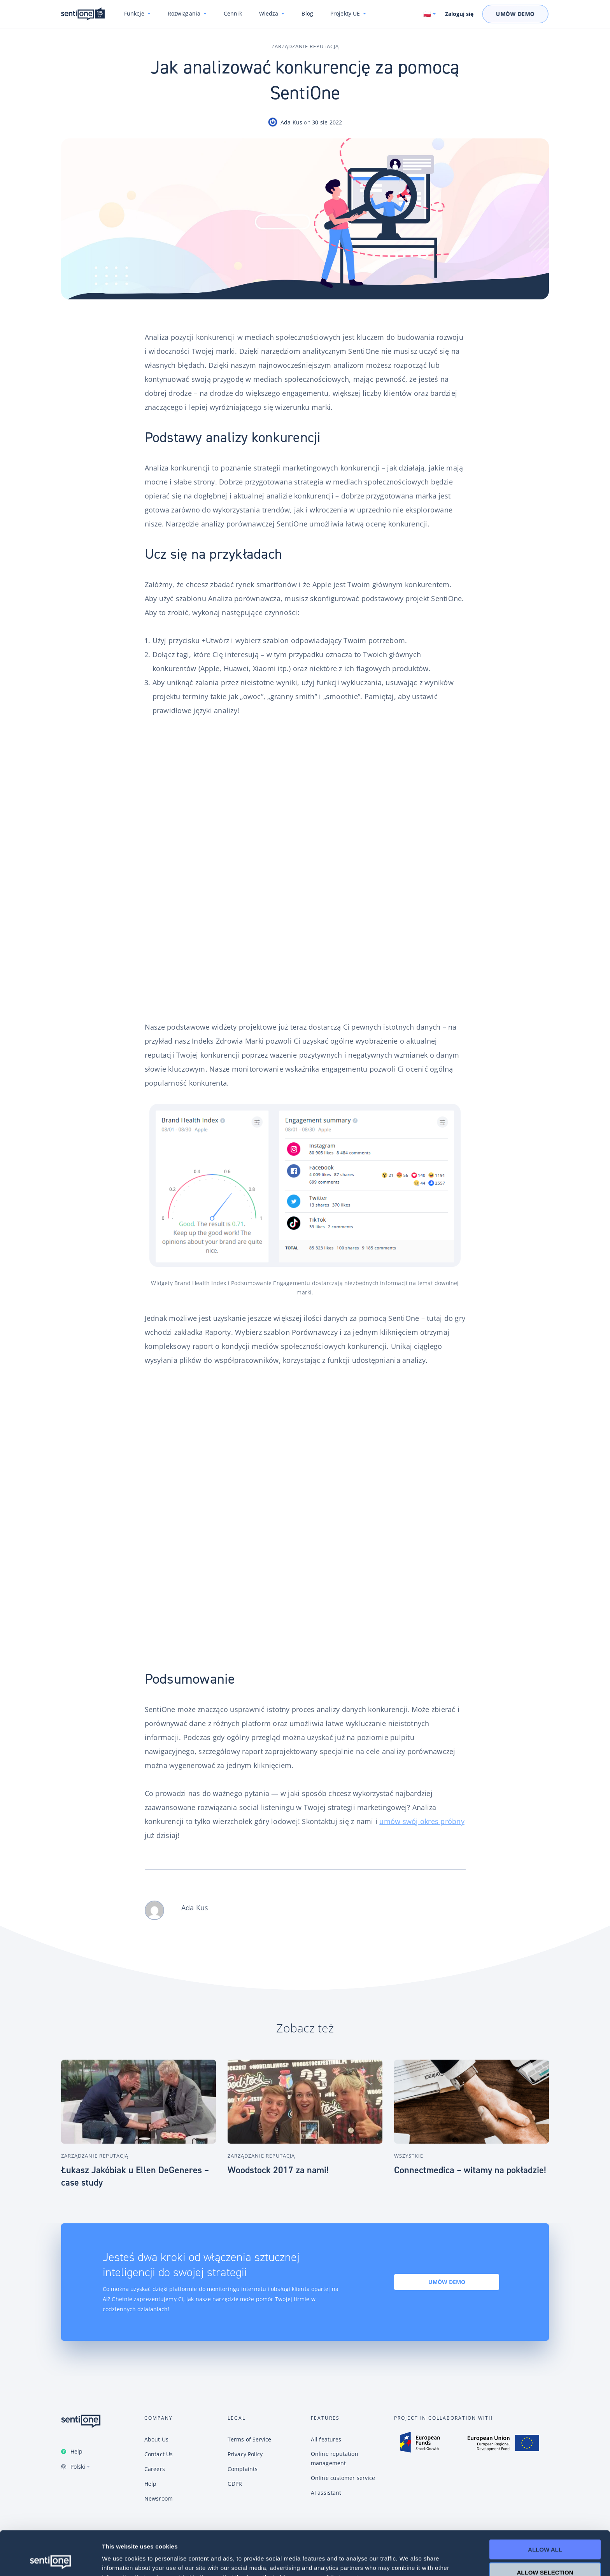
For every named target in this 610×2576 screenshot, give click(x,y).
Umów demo (446, 2282)
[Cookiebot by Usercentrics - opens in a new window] (50, 2561)
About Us (156, 2439)
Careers (154, 2469)
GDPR (235, 2483)
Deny (545, 2553)
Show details (408, 2560)
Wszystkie (408, 2155)
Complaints (243, 2469)
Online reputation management (334, 2458)
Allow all (545, 2507)
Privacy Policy (245, 2454)
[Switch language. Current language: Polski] (430, 14)
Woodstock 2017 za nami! (278, 2170)
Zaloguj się (459, 14)
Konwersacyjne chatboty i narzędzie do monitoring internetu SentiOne (83, 14)
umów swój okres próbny (422, 1821)
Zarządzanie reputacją (305, 46)
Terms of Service (250, 2439)
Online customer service (343, 2478)
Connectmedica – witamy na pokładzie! (470, 2170)
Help (76, 2451)
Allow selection (545, 2530)
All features (326, 2439)
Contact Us (158, 2454)
